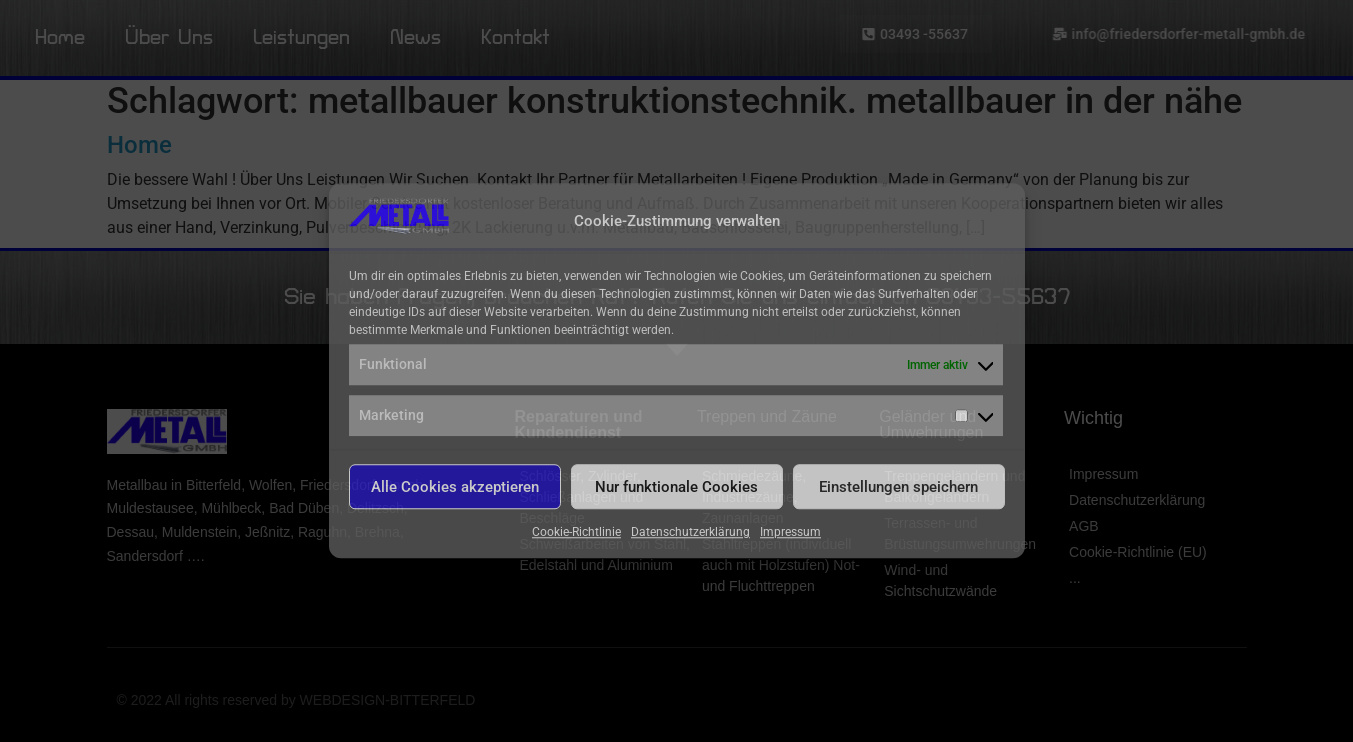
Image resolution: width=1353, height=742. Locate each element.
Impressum (790, 533)
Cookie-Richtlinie (576, 533)
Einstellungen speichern (898, 487)
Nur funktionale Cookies (676, 487)
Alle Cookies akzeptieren (455, 487)
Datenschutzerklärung (690, 533)
